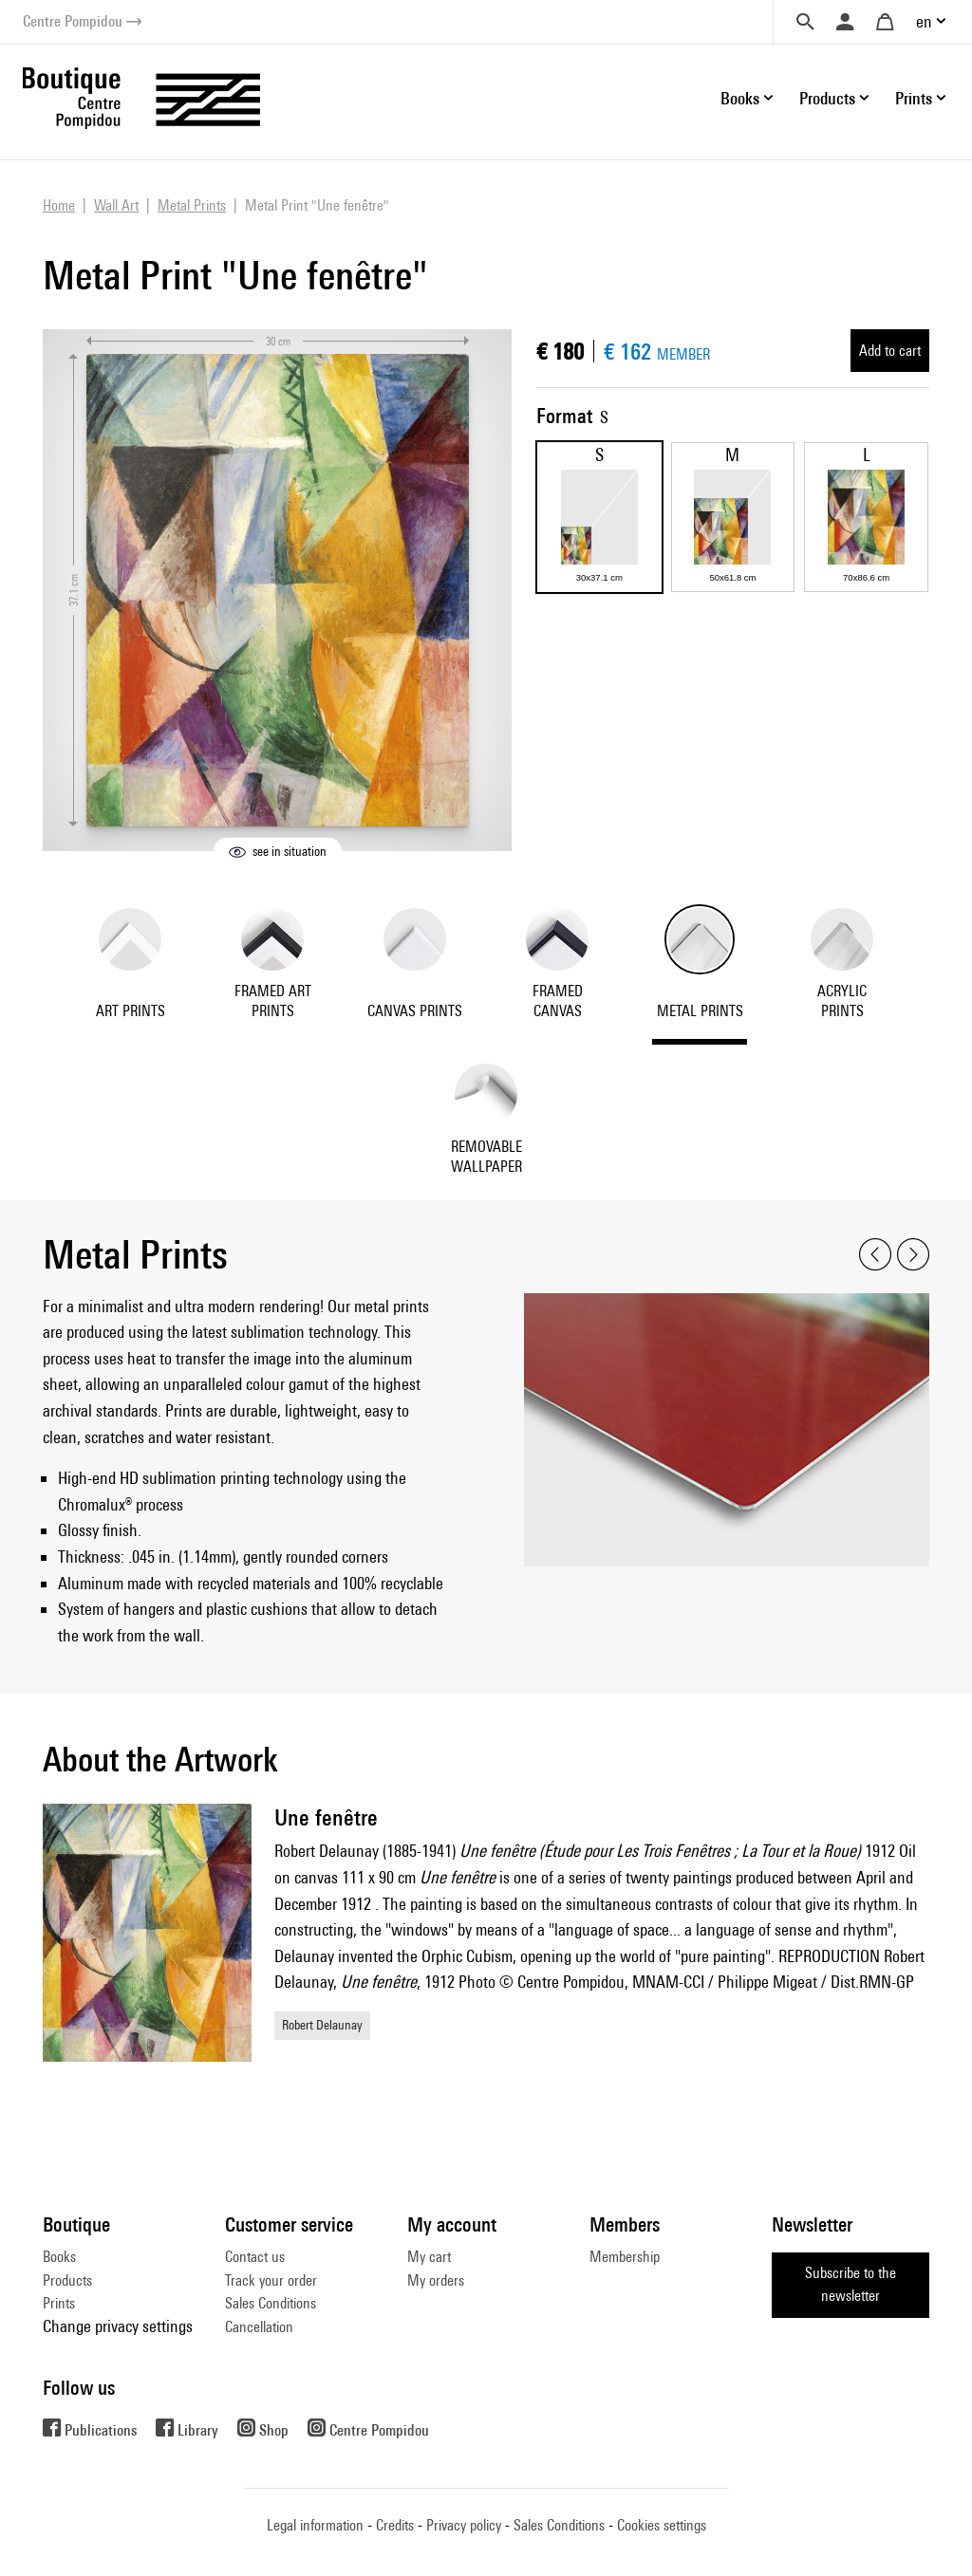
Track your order (271, 2280)
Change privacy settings (118, 2326)
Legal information (315, 2525)
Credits (395, 2525)
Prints (59, 2303)
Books (59, 2257)
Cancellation (259, 2327)
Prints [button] (913, 98)
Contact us (255, 2257)
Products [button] (827, 98)
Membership (624, 2257)
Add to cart (890, 351)
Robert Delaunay (322, 2024)
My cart (429, 2257)
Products (67, 2280)
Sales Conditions (270, 2303)
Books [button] (739, 98)
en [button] (924, 21)
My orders (435, 2280)
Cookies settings (661, 2525)
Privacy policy (463, 2525)
